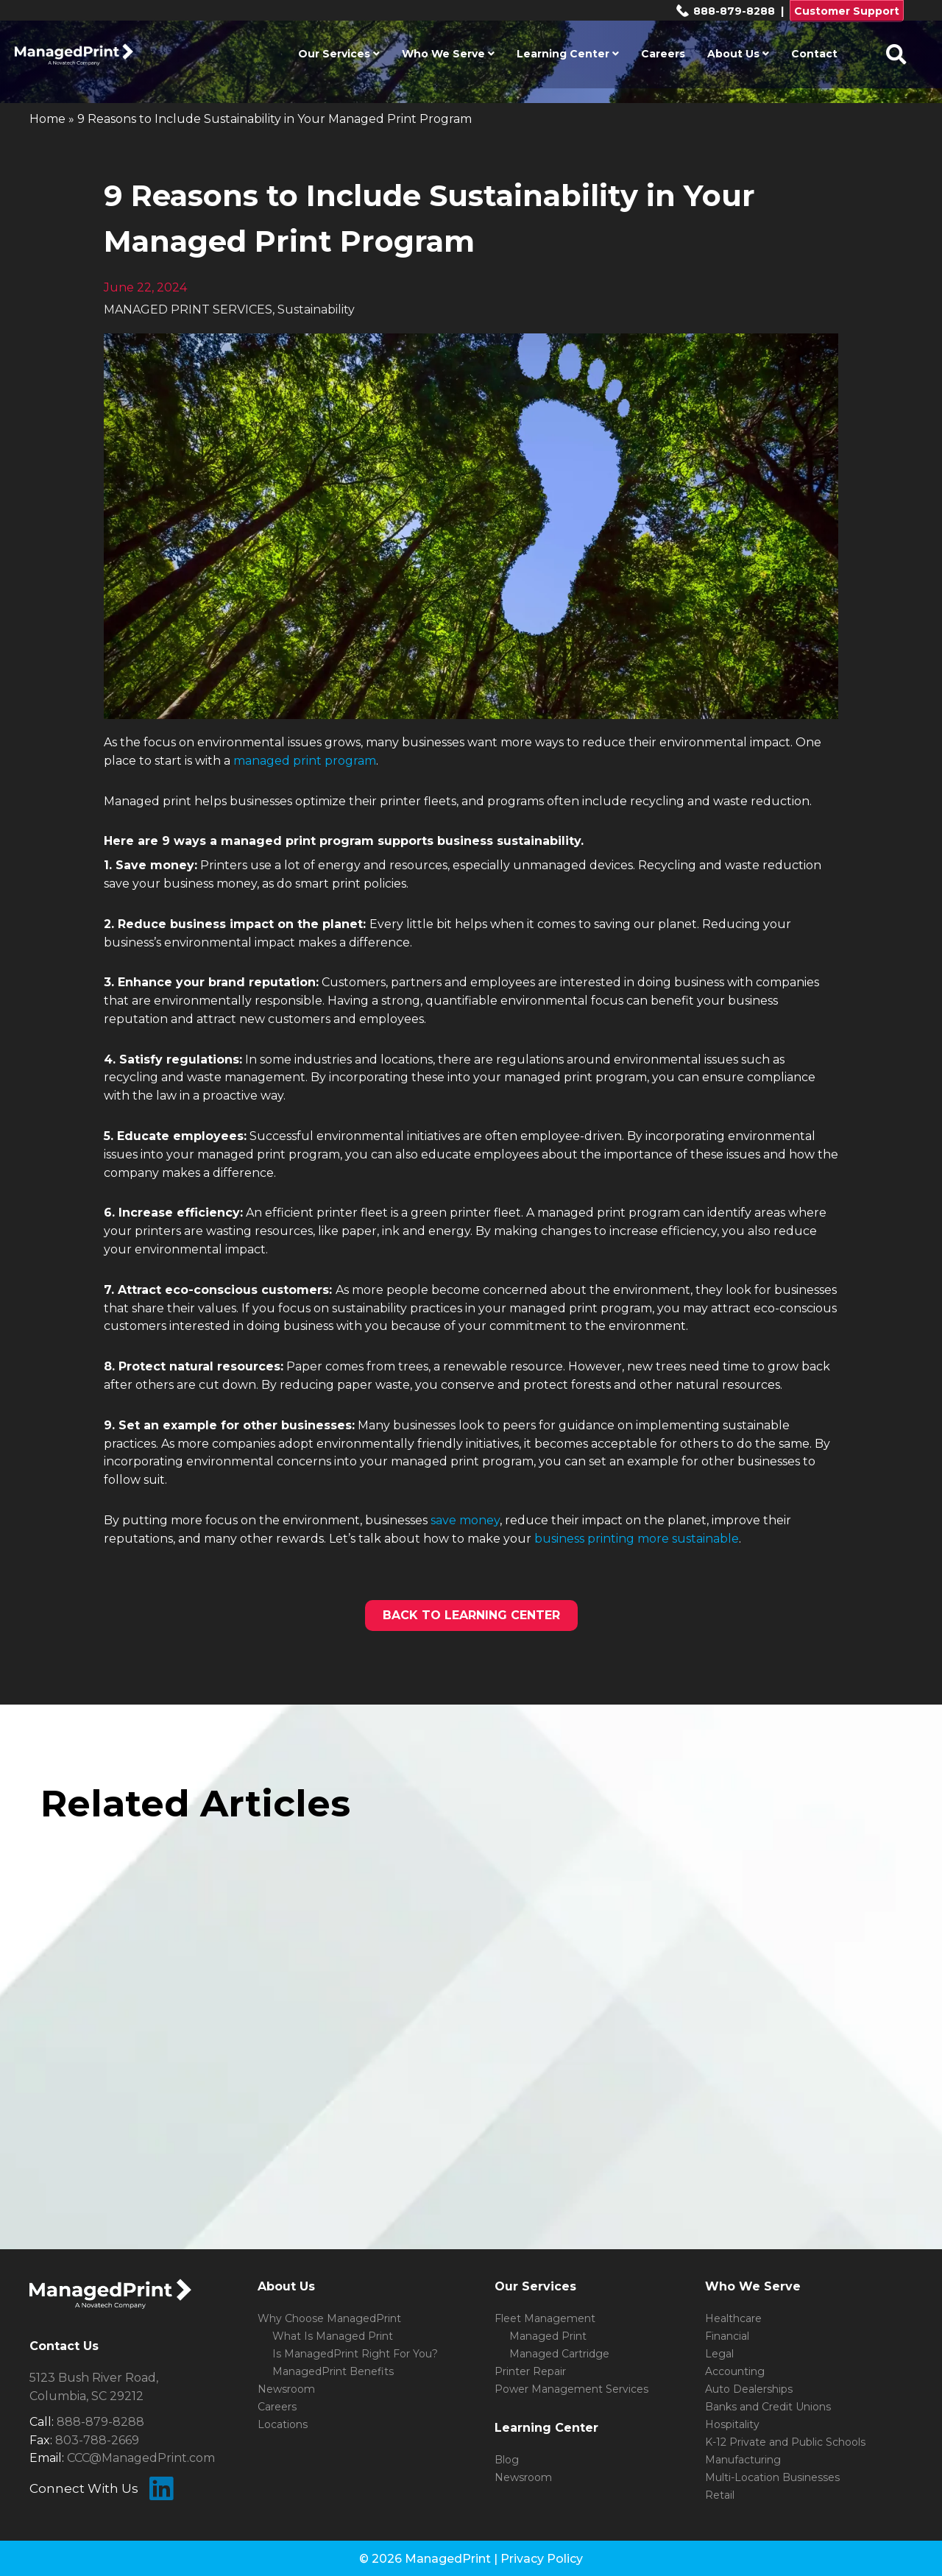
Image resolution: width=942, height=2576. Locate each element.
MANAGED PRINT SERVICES (188, 309)
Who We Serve (448, 53)
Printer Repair (530, 2371)
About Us (738, 53)
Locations (283, 2424)
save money (465, 1520)
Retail (719, 2495)
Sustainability (316, 309)
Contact (814, 53)
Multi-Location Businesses (772, 2477)
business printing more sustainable (636, 1539)
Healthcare (733, 2318)
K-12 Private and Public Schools (785, 2442)
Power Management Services (571, 2389)
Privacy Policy (541, 2559)
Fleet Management (545, 2318)
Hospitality (732, 2424)
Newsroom (286, 2389)
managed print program (304, 761)
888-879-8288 (725, 11)
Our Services (339, 53)
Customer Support (846, 11)
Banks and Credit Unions (768, 2406)
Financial (727, 2336)
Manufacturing (743, 2459)
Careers (663, 53)
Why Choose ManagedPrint (329, 2318)
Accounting (735, 2371)
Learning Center (568, 53)
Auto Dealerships (749, 2389)
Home (47, 119)
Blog (507, 2459)
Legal (719, 2353)
